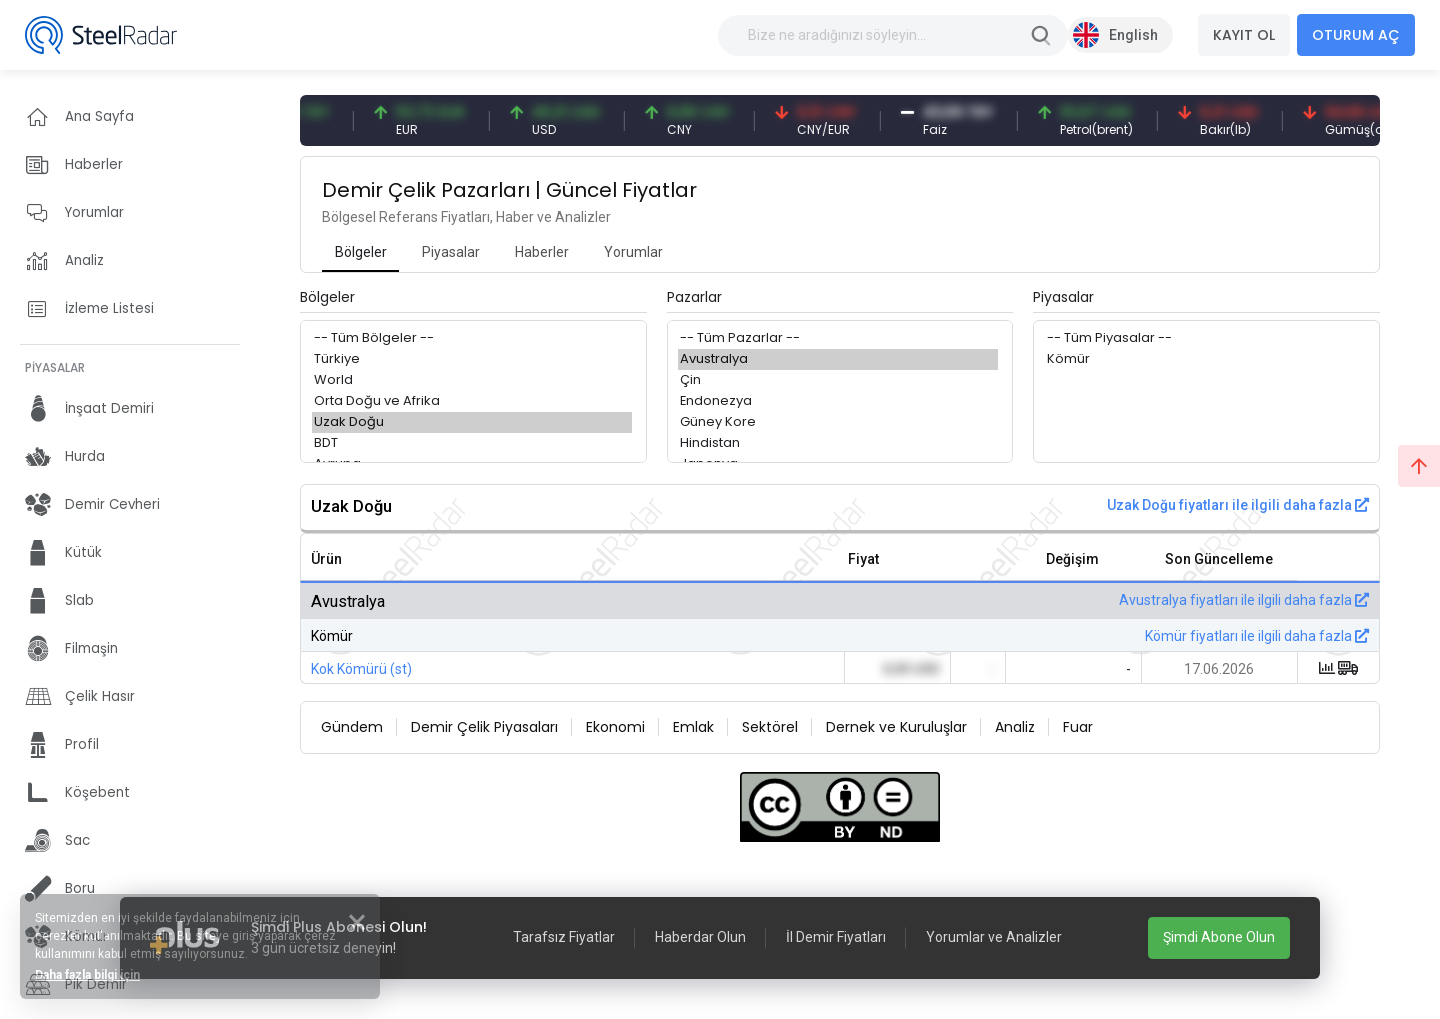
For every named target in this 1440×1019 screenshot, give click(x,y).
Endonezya (838, 401)
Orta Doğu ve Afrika (472, 401)
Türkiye (472, 359)
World (472, 380)
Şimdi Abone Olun (1219, 937)
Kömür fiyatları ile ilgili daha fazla (1257, 636)
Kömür (1205, 359)
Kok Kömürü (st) (361, 669)
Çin (838, 380)
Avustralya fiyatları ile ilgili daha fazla (1244, 600)
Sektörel (770, 727)
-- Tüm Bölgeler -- (472, 338)
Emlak (693, 727)
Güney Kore (838, 422)
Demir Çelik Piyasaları (484, 727)
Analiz (1015, 727)
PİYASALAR (55, 367)
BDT (472, 443)
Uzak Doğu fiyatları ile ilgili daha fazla (1238, 505)
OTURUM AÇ (1356, 35)
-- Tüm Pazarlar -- (838, 338)
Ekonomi (615, 727)
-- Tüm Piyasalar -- (1205, 338)
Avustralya (838, 359)
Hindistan (838, 443)
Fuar (1078, 727)
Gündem (352, 727)
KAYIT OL (1244, 35)
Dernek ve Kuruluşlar (896, 727)
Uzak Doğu (472, 422)
